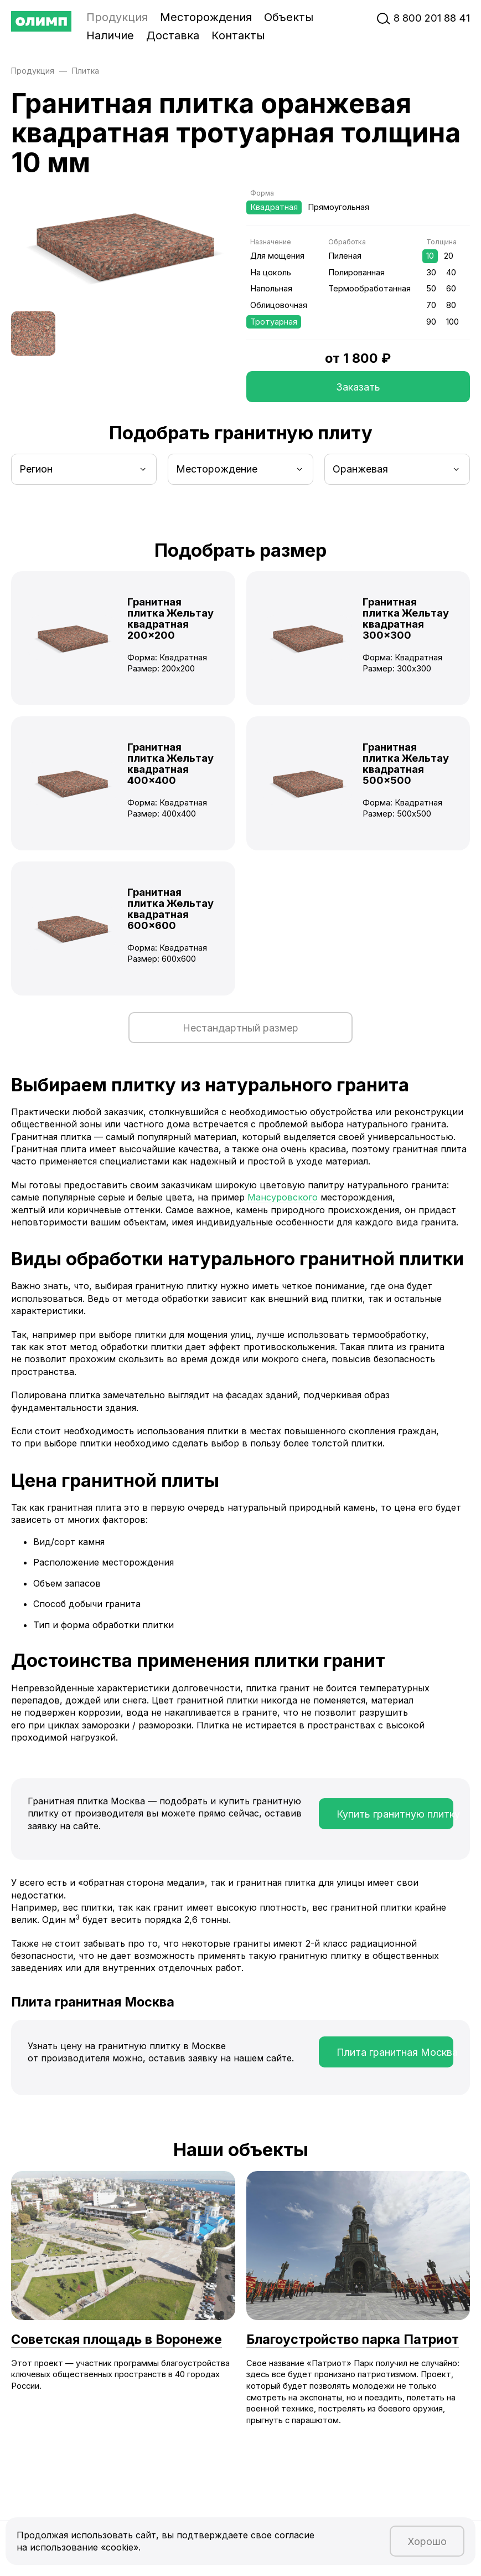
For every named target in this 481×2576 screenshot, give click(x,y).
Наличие (110, 35)
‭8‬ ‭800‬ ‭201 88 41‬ (432, 18)
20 (448, 256)
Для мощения (277, 256)
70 (431, 305)
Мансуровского (282, 1197)
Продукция (117, 17)
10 (430, 256)
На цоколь (270, 273)
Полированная (356, 273)
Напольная (271, 289)
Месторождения (206, 17)
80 (451, 305)
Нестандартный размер (240, 1028)
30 (431, 273)
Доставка (172, 35)
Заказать (358, 387)
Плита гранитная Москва (395, 2052)
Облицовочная (278, 305)
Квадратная (274, 207)
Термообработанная (369, 289)
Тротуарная (273, 322)
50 (431, 289)
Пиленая (344, 256)
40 (451, 273)
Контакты (238, 35)
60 (451, 289)
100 (452, 322)
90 (431, 322)
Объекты (288, 17)
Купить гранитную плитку (395, 1814)
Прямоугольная (338, 207)
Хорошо (427, 2541)
